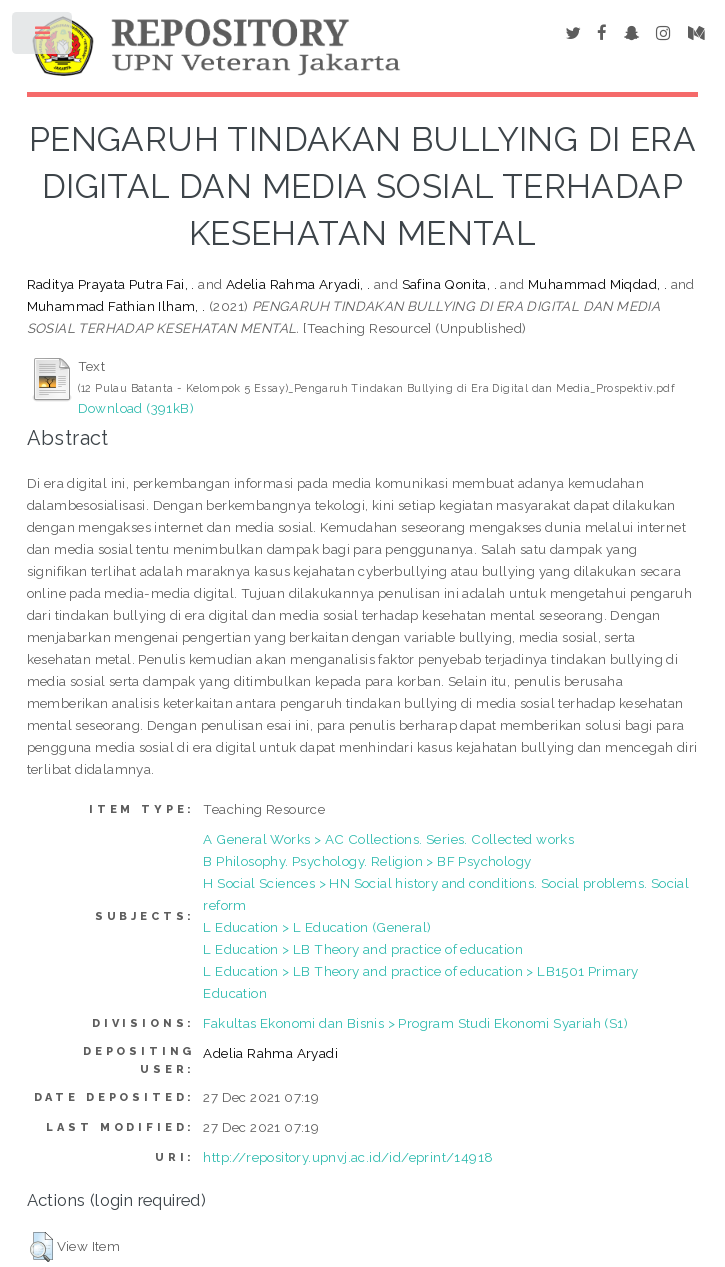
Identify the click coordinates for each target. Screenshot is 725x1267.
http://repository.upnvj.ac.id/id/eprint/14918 (348, 1157)
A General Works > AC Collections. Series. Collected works (388, 839)
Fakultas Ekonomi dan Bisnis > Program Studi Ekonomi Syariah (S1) (415, 1023)
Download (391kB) (136, 408)
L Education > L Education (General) (317, 927)
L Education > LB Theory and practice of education (363, 949)
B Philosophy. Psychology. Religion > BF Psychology (367, 861)
